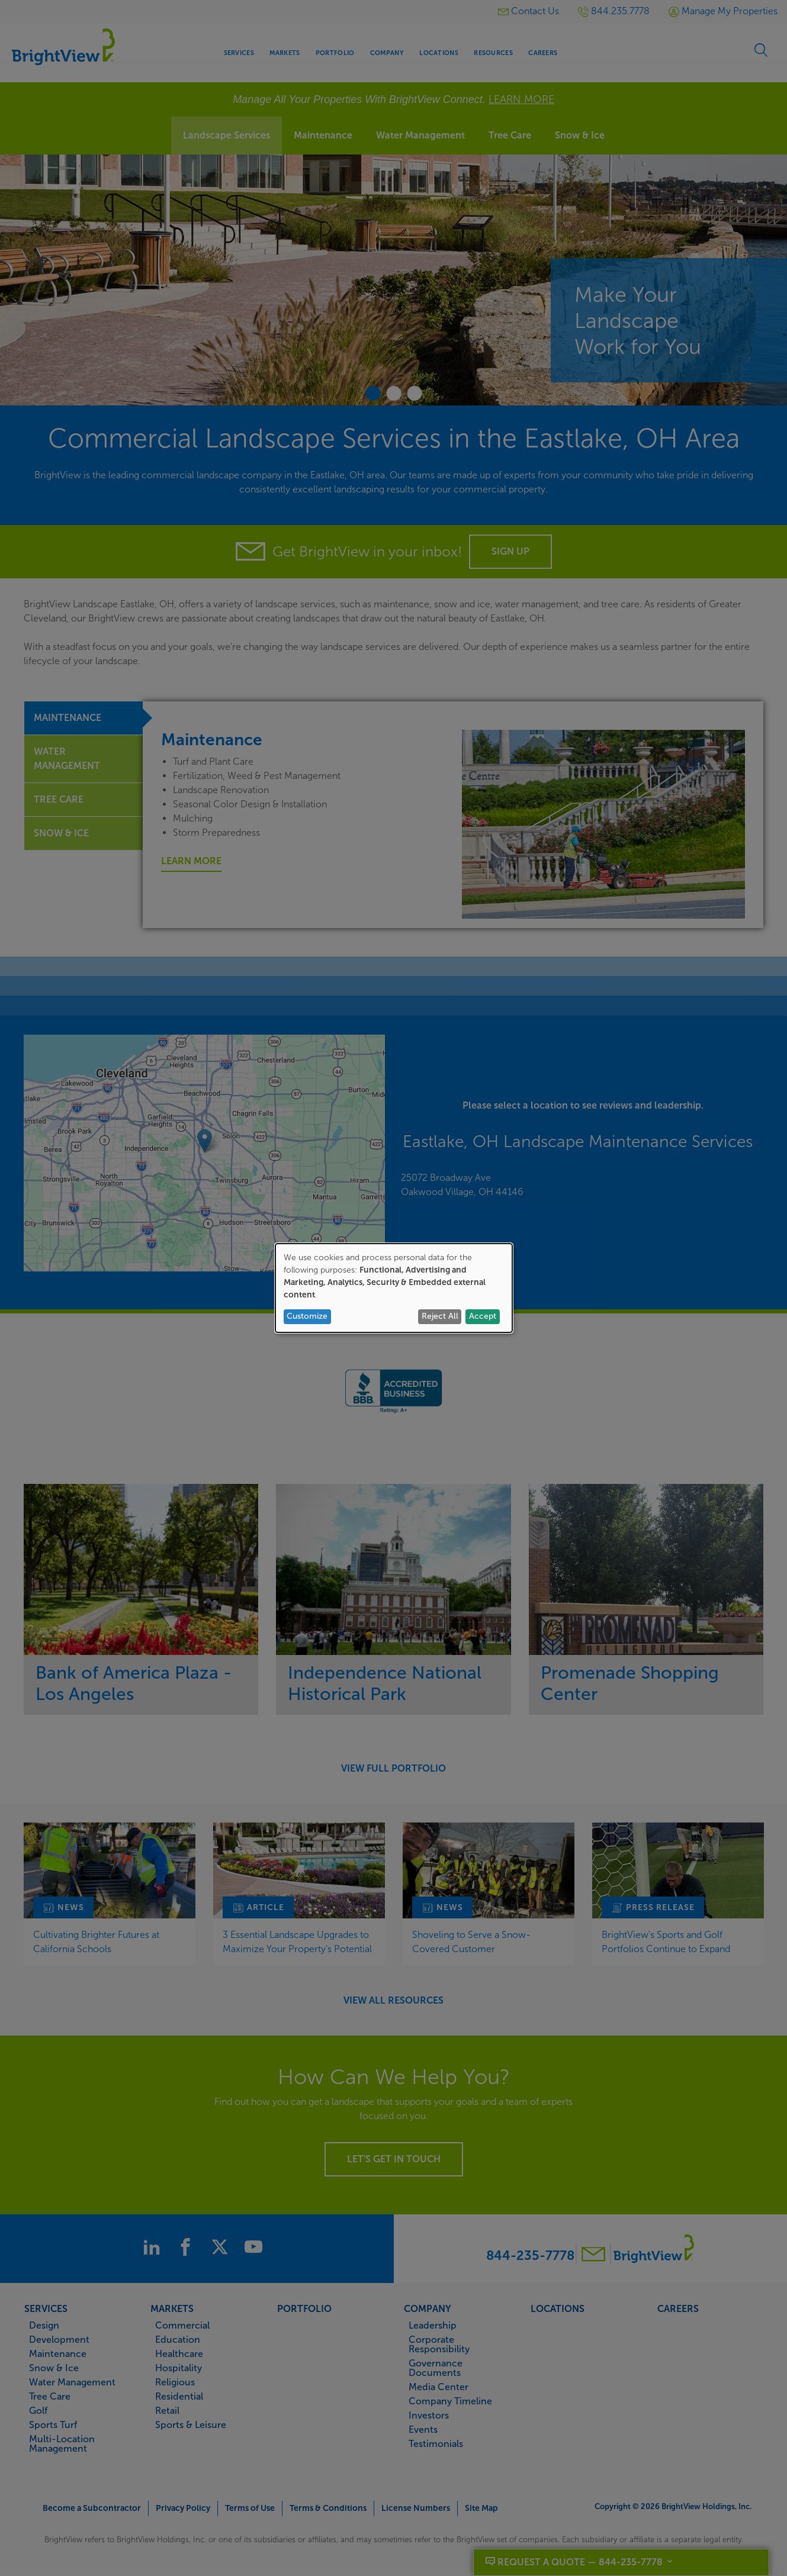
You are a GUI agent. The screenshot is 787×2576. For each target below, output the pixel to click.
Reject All (440, 1316)
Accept (482, 1316)
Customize (307, 1316)
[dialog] (393, 1288)
